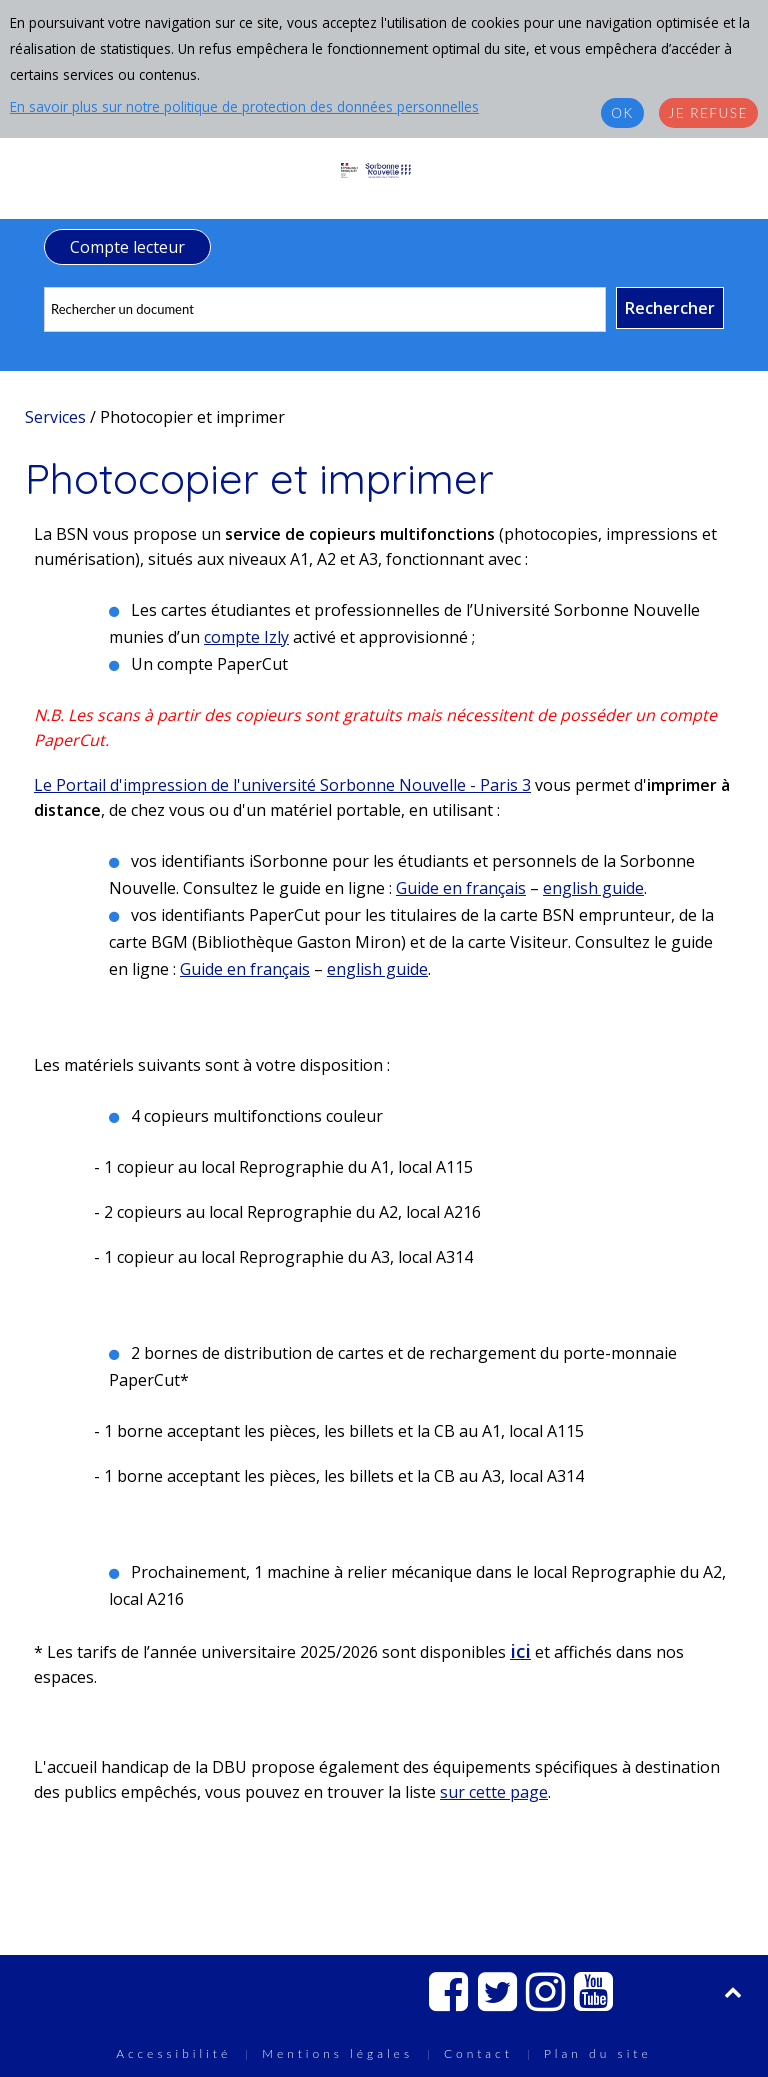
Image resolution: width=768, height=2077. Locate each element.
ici (520, 1650)
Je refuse (708, 113)
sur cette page (494, 1792)
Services (55, 417)
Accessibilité (173, 2053)
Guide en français (461, 888)
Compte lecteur (127, 247)
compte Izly (246, 637)
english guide (593, 888)
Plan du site (598, 2053)
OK (622, 113)
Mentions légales (337, 2053)
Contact (478, 2053)
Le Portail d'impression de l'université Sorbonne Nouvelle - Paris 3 (282, 785)
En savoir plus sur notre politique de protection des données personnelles (244, 106)
